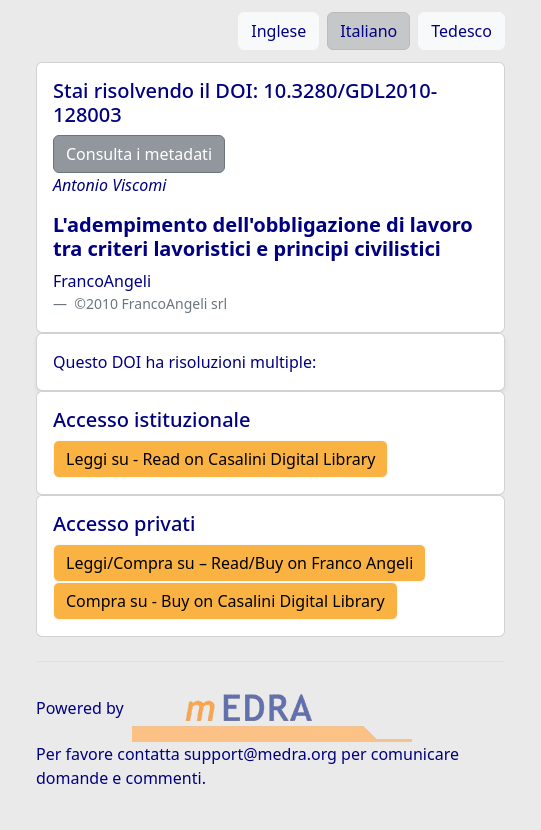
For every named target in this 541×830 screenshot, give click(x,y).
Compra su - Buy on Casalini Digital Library (225, 601)
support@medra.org (260, 754)
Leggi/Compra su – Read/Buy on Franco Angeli (239, 563)
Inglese (278, 31)
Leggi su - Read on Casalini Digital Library (220, 459)
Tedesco (461, 31)
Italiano (368, 31)
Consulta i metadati (139, 154)
